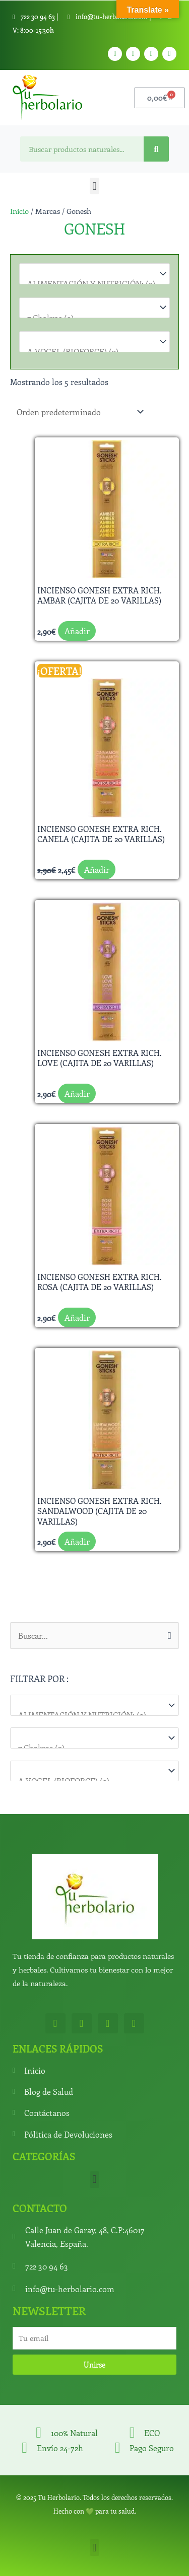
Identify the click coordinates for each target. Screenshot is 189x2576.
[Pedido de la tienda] (78, 411)
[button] (94, 186)
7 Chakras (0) (89, 1748)
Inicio (19, 211)
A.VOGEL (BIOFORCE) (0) (89, 351)
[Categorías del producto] (94, 1705)
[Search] (156, 149)
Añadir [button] (77, 631)
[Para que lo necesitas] (94, 1737)
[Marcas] (94, 1771)
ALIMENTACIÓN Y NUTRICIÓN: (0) (89, 1715)
